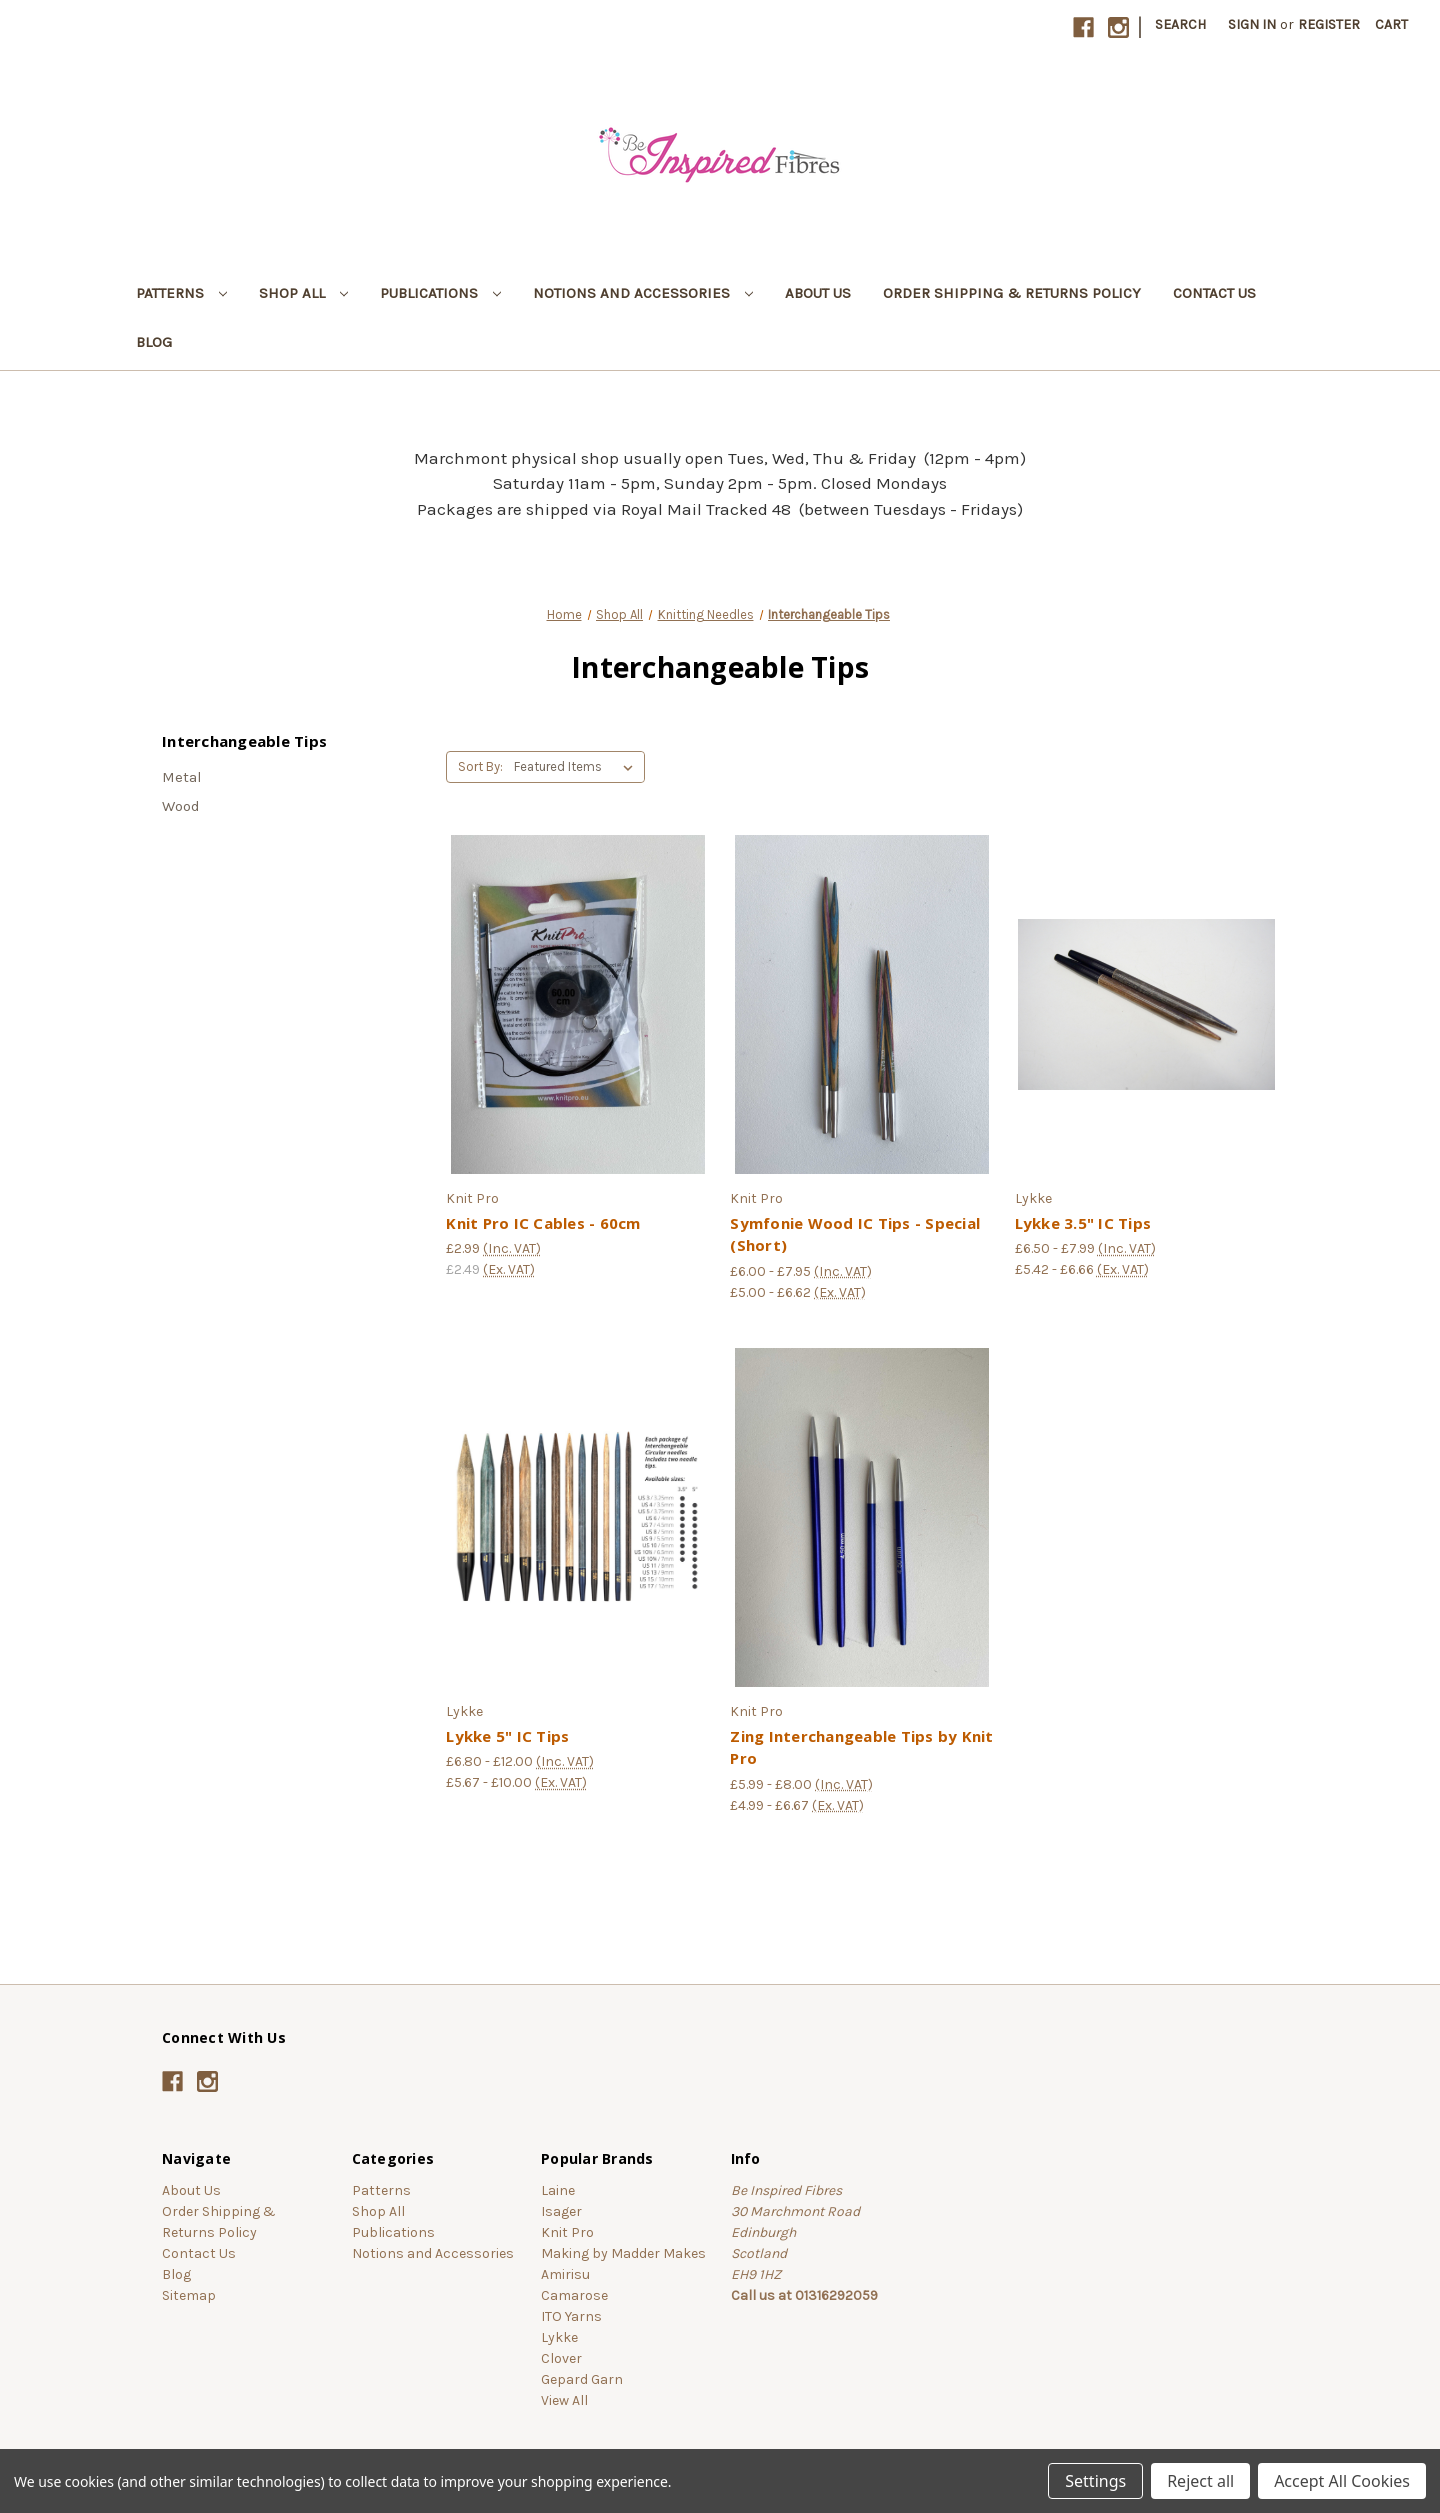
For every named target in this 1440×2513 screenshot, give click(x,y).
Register (1329, 24)
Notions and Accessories (643, 293)
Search (1180, 24)
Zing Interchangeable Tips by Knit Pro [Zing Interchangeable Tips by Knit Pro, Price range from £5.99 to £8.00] (861, 1747)
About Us (818, 293)
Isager (561, 2211)
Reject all (1200, 2481)
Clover (561, 2358)
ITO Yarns (571, 2316)
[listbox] (577, 767)
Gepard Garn (582, 2379)
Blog (154, 342)
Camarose (574, 2295)
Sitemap (189, 2295)
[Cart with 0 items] (1391, 24)
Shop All (303, 293)
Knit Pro (567, 2232)
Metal (182, 777)
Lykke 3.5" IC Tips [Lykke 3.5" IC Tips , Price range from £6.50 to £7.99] (1083, 1223)
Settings (1095, 2481)
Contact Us (1214, 293)
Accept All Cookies (1342, 2481)
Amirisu (565, 2274)
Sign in (1252, 24)
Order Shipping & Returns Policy (1012, 293)
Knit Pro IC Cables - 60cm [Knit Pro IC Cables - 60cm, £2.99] (543, 1223)
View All (564, 2400)
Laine (558, 2190)
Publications (440, 293)
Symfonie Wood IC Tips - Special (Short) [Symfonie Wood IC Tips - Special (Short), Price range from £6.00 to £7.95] (855, 1234)
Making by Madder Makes (623, 2253)
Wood (181, 806)
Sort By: (480, 766)
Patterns (181, 293)
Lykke (559, 2337)
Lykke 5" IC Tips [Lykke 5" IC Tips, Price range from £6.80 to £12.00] (507, 1736)
